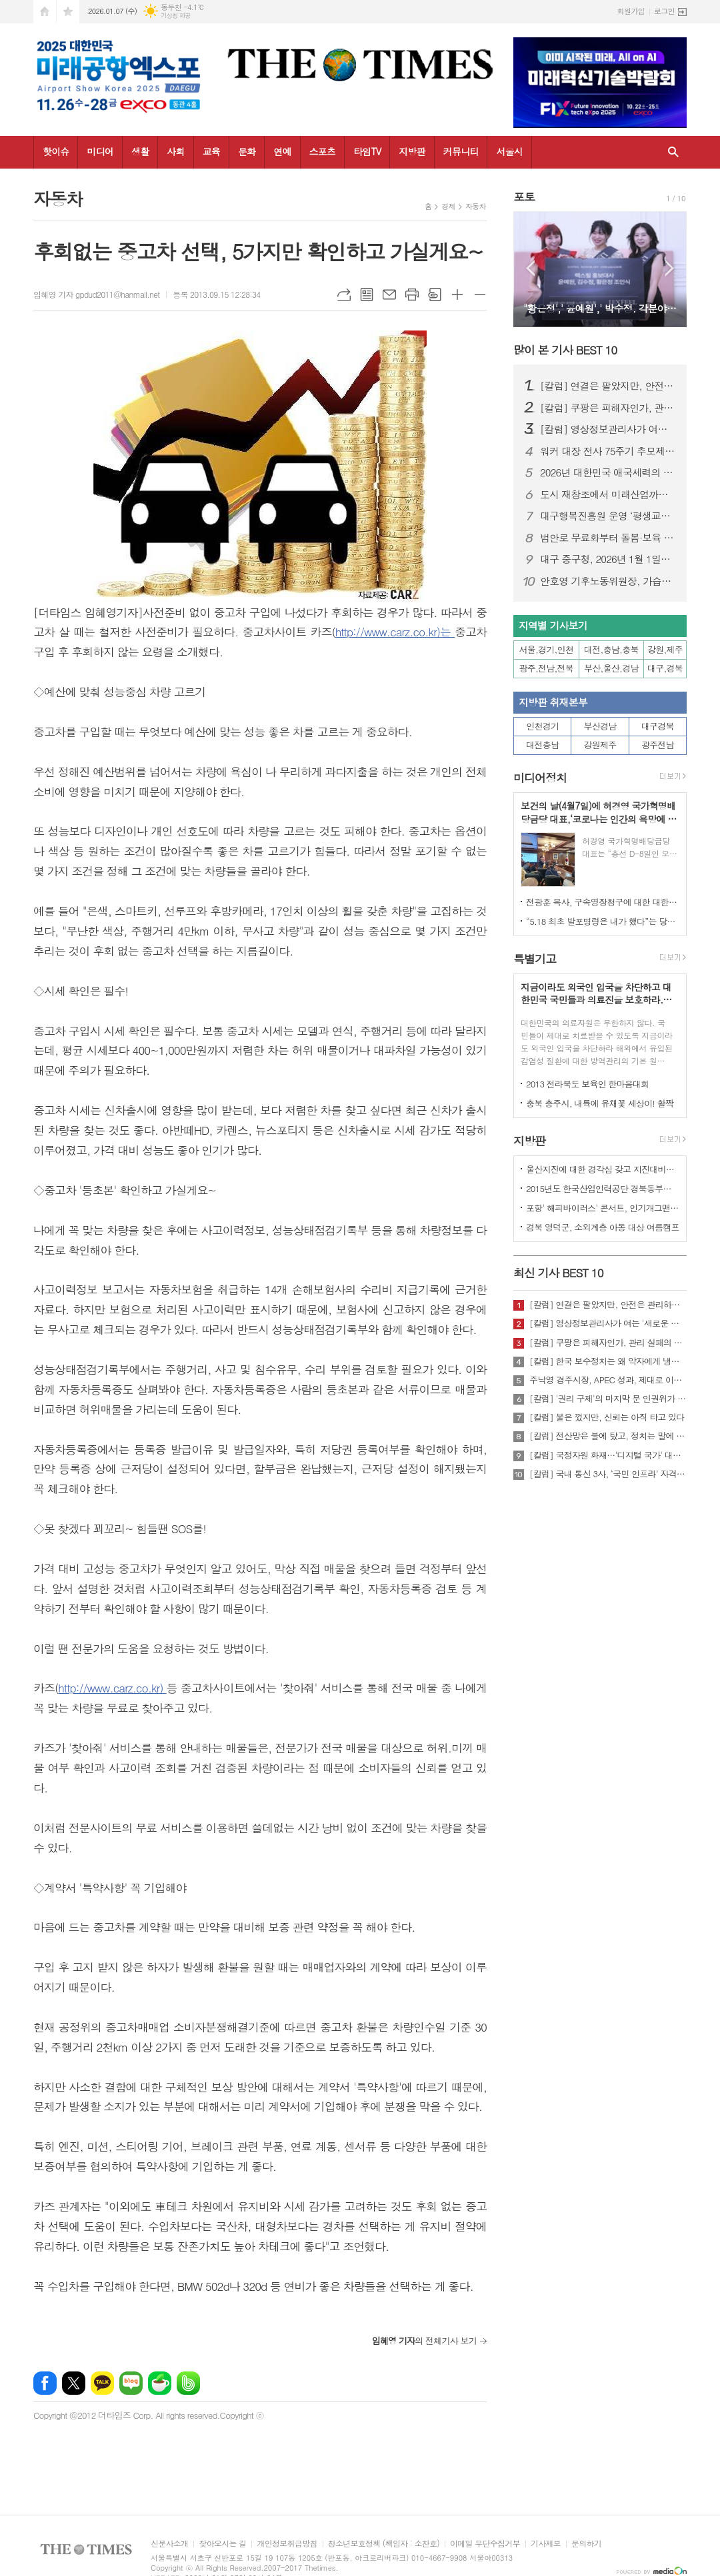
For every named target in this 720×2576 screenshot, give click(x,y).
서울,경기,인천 (546, 649)
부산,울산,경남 (611, 668)
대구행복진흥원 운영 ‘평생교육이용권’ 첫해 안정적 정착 (608, 515)
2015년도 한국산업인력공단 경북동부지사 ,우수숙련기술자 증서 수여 (602, 1188)
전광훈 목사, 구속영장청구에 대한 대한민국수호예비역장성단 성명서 (602, 902)
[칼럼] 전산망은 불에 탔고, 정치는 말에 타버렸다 (608, 1436)
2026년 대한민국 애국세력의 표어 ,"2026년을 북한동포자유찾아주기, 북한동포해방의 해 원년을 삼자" (608, 472)
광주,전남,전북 (546, 668)
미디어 (100, 151)
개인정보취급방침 (287, 2544)
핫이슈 (56, 151)
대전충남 (542, 744)
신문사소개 (169, 2544)
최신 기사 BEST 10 (558, 1273)
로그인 (664, 11)
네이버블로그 (131, 2383)
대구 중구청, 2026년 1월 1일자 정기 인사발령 (608, 559)
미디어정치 (540, 778)
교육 (211, 151)
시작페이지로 (44, 11)
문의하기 (586, 2544)
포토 (524, 197)
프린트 (412, 294)
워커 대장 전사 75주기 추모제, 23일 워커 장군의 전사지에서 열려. (608, 451)
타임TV (367, 151)
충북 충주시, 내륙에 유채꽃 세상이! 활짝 (599, 1103)
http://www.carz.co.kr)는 (395, 632)
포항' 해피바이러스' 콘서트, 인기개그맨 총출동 (602, 1207)
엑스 (73, 2383)
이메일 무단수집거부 (485, 2544)
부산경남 (600, 726)
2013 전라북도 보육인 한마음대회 (587, 1083)
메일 (389, 294)
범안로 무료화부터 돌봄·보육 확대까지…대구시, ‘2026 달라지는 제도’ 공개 (608, 537)
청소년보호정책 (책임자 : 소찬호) (383, 2544)
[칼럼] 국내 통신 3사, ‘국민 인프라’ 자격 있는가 (608, 1474)
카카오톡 (102, 2383)
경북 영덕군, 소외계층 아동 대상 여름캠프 (602, 1227)
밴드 (188, 2383)
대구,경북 (665, 668)
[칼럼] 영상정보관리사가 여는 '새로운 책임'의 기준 (608, 429)
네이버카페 (159, 2383)
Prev (530, 268)
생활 (140, 151)
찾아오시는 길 (222, 2544)
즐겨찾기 (68, 11)
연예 (282, 151)
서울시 (509, 151)
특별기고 (534, 959)
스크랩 (434, 294)
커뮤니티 (461, 151)
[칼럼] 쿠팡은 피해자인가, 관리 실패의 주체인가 (608, 407)
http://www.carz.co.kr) (112, 1688)
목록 (366, 294)
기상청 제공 (176, 15)
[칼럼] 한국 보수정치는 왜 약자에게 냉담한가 (608, 1361)
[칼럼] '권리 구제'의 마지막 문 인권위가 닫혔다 (608, 1399)
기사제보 (546, 2544)
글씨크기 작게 (480, 294)
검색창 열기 (673, 152)
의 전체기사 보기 (424, 2340)
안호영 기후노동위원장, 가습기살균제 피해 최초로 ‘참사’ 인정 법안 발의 (608, 581)
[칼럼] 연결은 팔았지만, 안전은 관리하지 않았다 (608, 385)
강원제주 (600, 744)
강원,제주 (665, 649)
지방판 (412, 151)
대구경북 (657, 726)
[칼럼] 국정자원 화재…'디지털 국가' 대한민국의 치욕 (608, 1455)
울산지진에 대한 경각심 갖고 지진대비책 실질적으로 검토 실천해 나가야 (602, 1169)
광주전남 (657, 744)
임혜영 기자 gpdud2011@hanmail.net (96, 294)
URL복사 (344, 294)
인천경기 (542, 726)
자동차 (475, 206)
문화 (246, 151)
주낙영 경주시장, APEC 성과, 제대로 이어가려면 (608, 1380)
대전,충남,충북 (611, 649)
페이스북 (45, 2383)
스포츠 (322, 151)
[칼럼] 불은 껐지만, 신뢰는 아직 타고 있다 (606, 1417)
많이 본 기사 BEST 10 (565, 350)
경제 (448, 206)
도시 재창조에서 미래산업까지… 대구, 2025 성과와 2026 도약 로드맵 (608, 494)
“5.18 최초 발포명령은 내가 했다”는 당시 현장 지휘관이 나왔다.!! (602, 921)
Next (670, 268)
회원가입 (631, 11)
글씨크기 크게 (457, 294)
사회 (175, 151)
